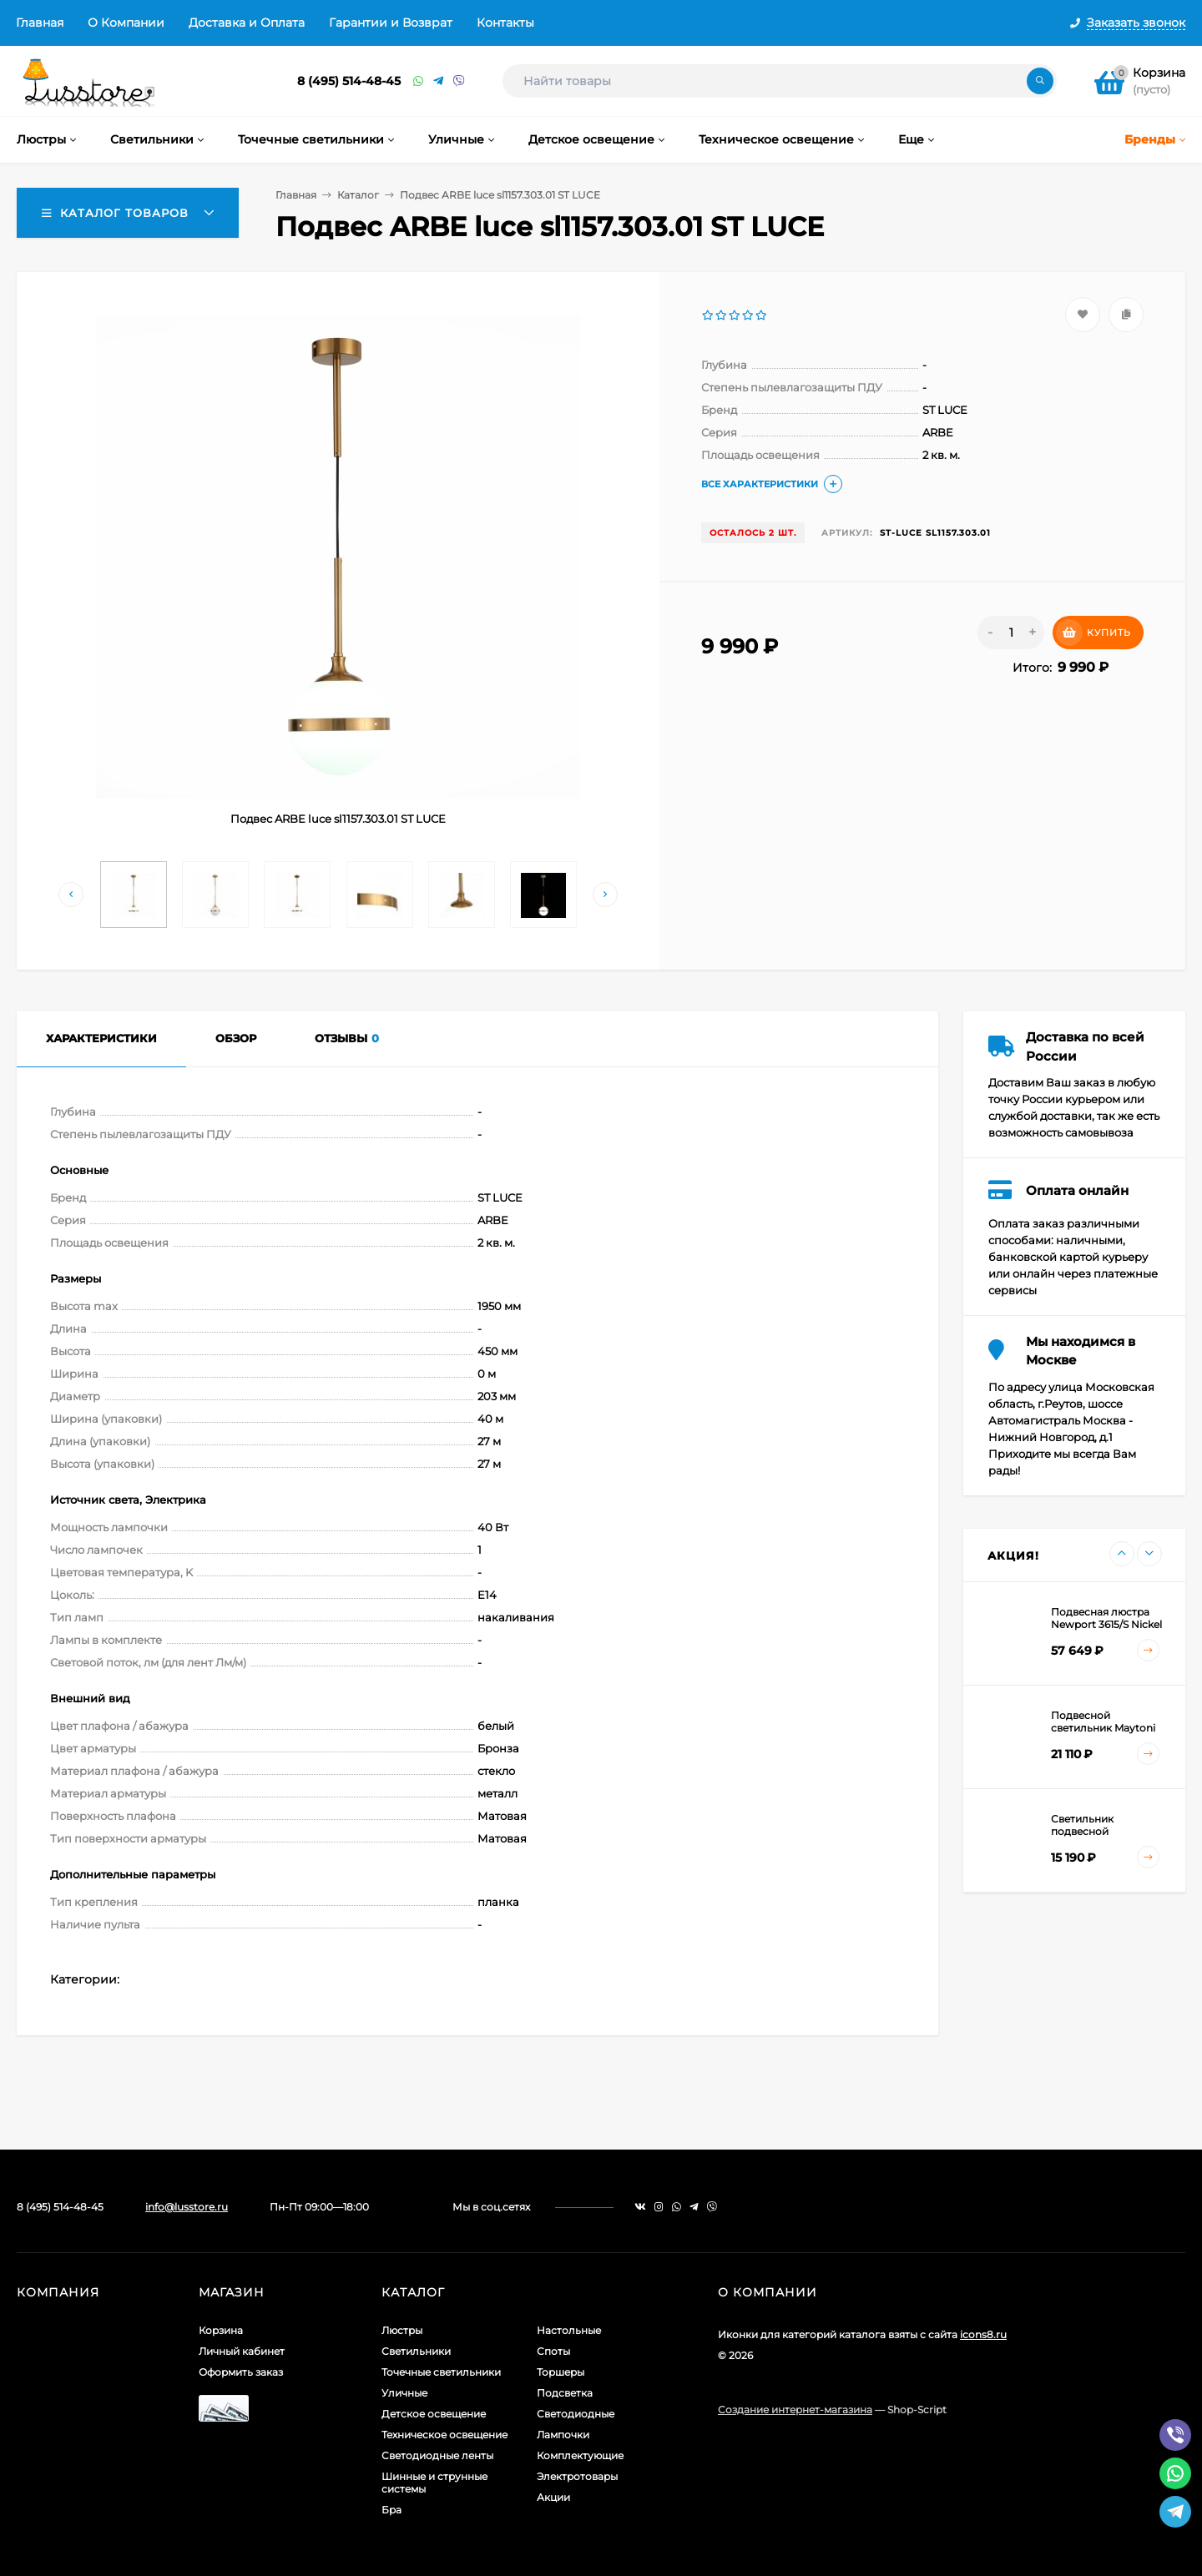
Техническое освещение (444, 2434)
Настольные (569, 2330)
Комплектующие (580, 2455)
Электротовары (577, 2476)
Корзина (221, 2330)
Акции (553, 2497)
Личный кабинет (242, 2351)
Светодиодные (575, 2413)
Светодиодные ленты (437, 2455)
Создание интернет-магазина (795, 2409)
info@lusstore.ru (186, 2206)
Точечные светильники (441, 2372)
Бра (391, 2509)
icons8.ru (983, 2334)
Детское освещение (433, 2413)
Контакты (505, 22)
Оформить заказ (241, 2372)
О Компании (126, 22)
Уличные (404, 2393)
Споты (553, 2351)
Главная (39, 22)
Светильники (416, 2351)
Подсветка (565, 2393)
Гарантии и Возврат (390, 22)
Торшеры (560, 2372)
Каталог (358, 195)
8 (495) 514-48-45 (349, 80)
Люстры (401, 2330)
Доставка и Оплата (247, 22)
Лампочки (563, 2434)
